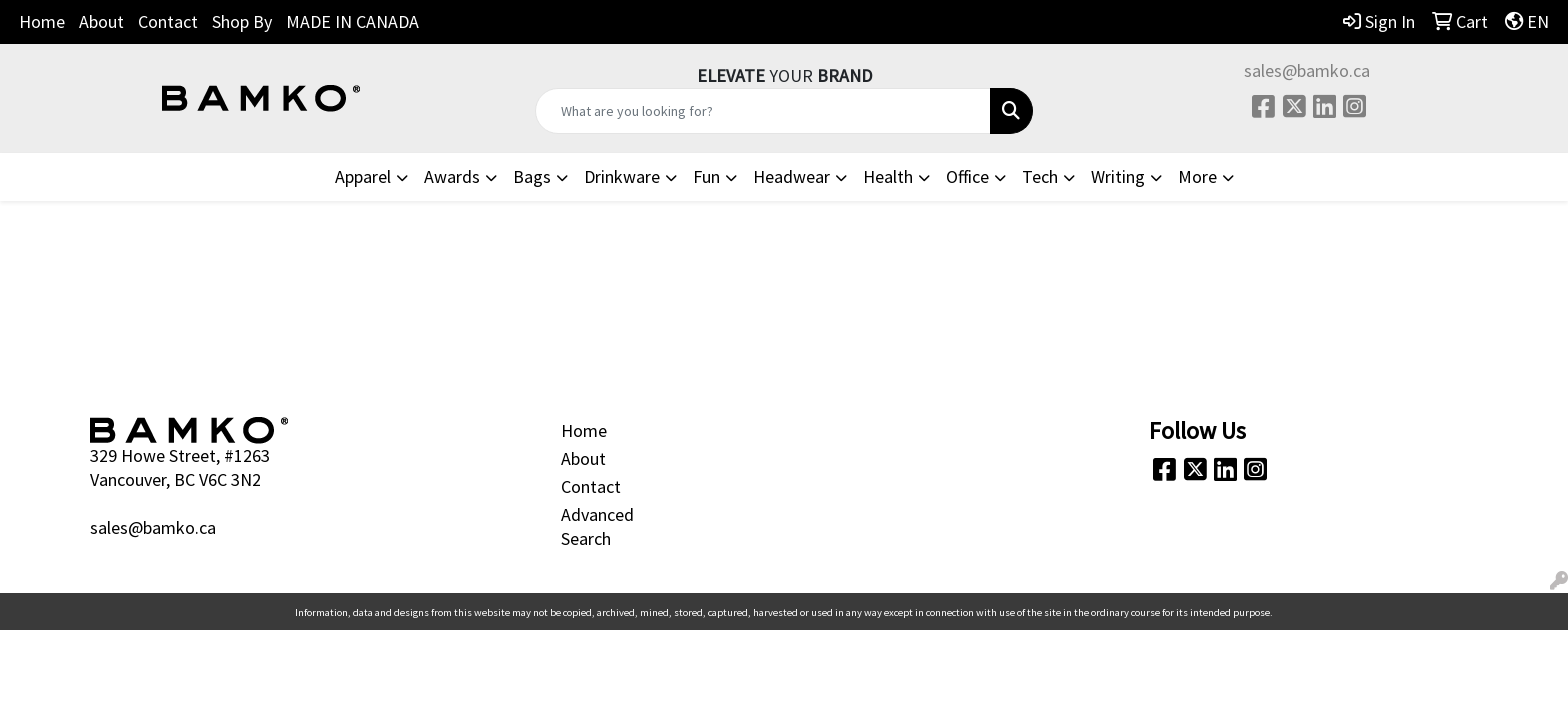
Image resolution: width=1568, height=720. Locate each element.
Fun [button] (706, 176)
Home (42, 21)
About (101, 21)
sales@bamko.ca (1307, 70)
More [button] (1197, 176)
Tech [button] (1040, 176)
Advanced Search (597, 526)
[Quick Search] (763, 111)
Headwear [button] (791, 176)
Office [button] (967, 176)
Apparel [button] (363, 176)
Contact (168, 21)
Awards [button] (452, 176)
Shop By (242, 21)
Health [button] (888, 176)
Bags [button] (532, 176)
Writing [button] (1118, 176)
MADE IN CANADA (352, 21)
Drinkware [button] (622, 176)
